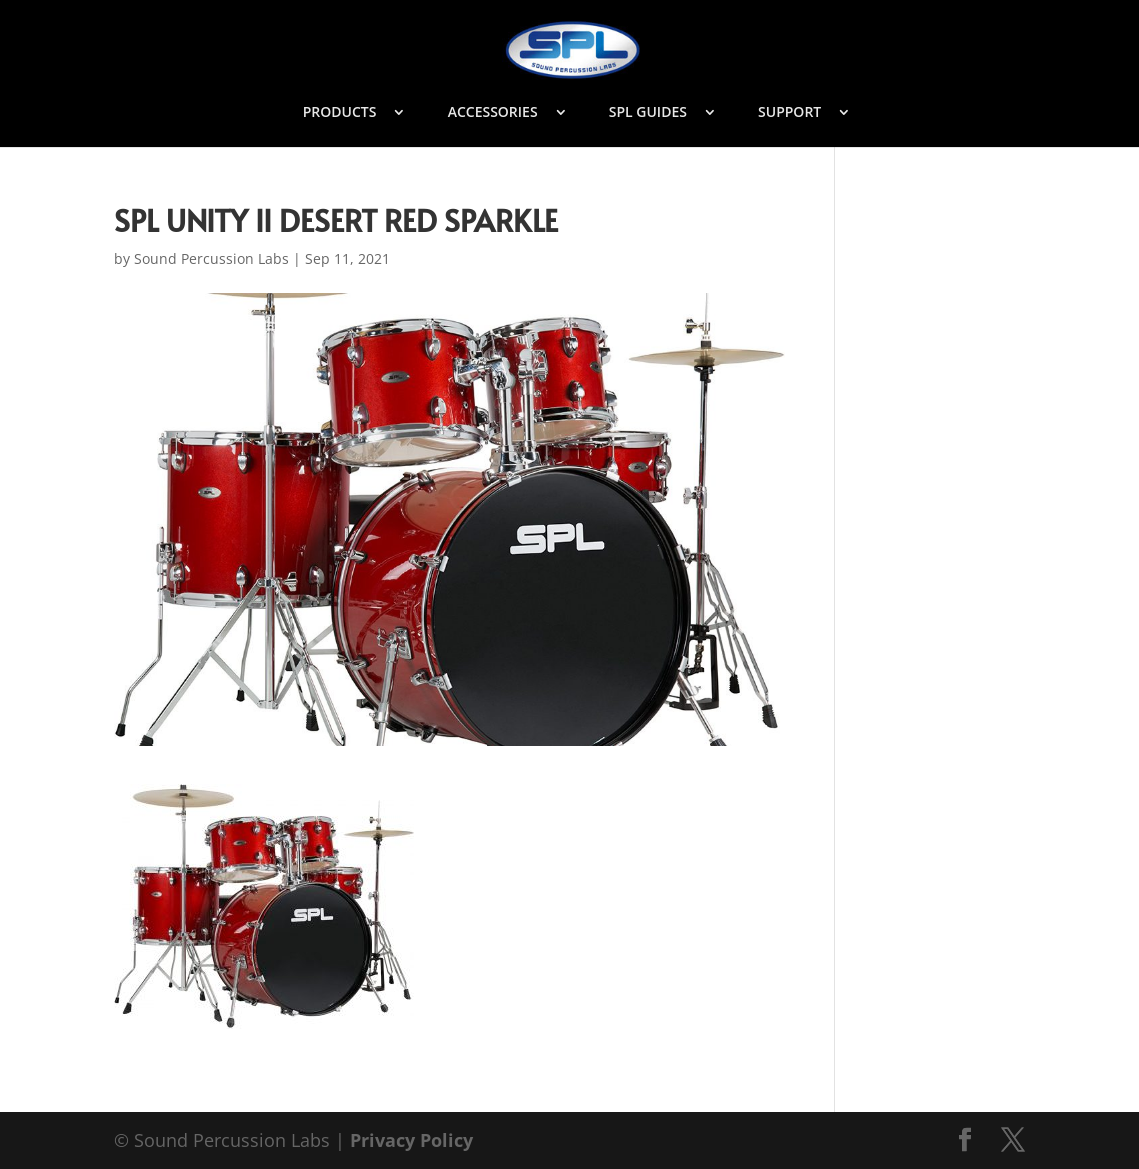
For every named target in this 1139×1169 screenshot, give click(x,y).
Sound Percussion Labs (211, 258)
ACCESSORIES (493, 113)
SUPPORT (789, 113)
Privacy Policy (411, 1140)
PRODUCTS (340, 113)
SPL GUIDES (648, 113)
